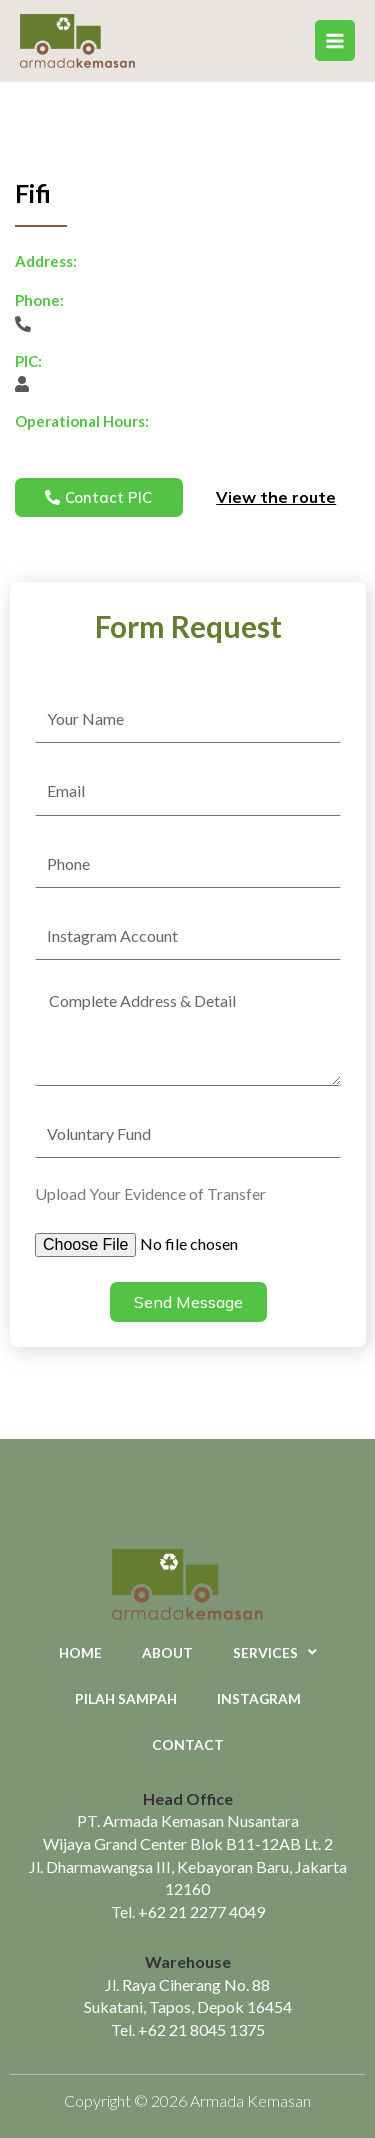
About (167, 1652)
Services (275, 1653)
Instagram (259, 1698)
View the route (276, 497)
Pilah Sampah (126, 1698)
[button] (99, 497)
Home (80, 1652)
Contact (188, 1744)
